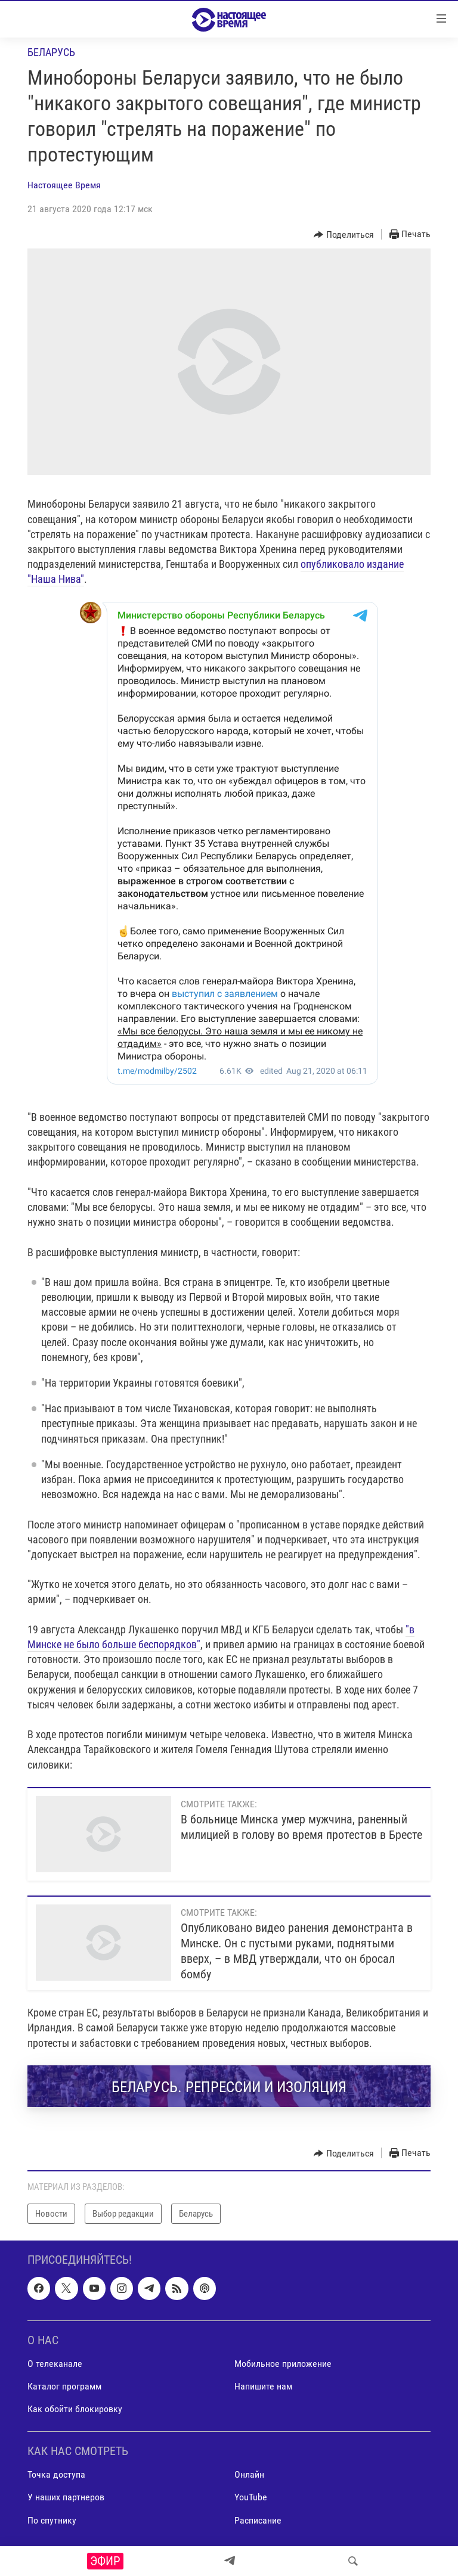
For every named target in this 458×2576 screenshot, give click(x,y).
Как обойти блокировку (74, 2409)
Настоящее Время (64, 185)
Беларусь (51, 52)
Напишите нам (263, 2386)
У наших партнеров (65, 2497)
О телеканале (54, 2363)
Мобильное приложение (283, 2363)
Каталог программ (64, 2386)
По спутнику (51, 2520)
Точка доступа (56, 2474)
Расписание (257, 2520)
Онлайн (249, 2474)
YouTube (250, 2497)
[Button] (344, 234)
